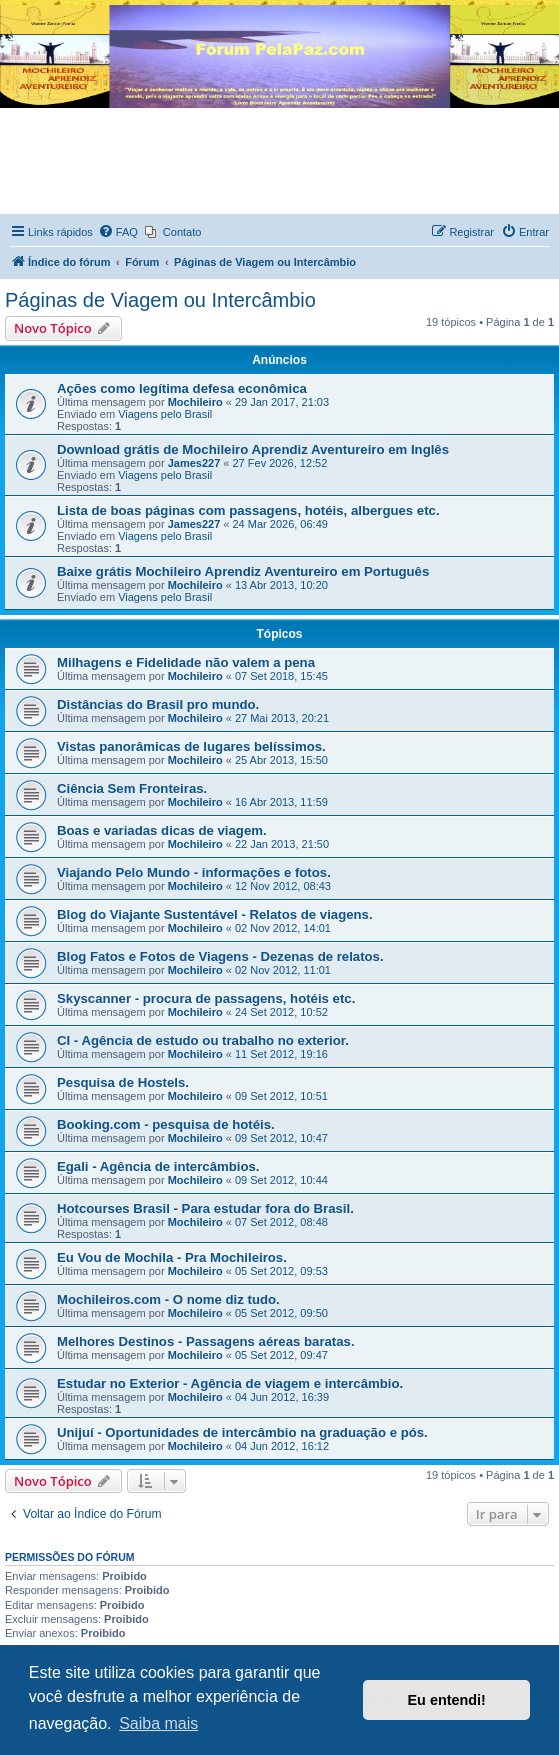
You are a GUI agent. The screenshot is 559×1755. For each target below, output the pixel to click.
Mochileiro (195, 402)
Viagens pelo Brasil (165, 414)
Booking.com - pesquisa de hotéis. (166, 1124)
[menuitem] (118, 232)
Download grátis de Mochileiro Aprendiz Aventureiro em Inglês (253, 449)
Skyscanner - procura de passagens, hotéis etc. (206, 998)
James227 (194, 463)
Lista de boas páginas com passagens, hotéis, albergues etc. (248, 510)
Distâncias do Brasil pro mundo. (158, 704)
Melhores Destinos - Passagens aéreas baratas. (206, 1341)
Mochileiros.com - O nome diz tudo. (168, 1299)
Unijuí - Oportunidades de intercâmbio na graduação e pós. (242, 1432)
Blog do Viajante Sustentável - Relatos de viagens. (215, 914)
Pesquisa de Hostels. (123, 1082)
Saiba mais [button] (158, 1723)
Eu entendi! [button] (447, 1700)
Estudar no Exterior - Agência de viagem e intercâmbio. (230, 1383)
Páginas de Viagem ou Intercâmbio (160, 300)
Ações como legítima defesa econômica (182, 388)
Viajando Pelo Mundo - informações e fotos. (194, 872)
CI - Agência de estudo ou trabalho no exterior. (203, 1040)
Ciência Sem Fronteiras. (132, 788)
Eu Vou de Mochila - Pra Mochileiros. (172, 1257)
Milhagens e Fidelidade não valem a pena (186, 662)
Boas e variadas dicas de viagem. (162, 830)
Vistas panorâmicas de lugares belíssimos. (191, 746)
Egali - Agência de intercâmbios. (158, 1166)
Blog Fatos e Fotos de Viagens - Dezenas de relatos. (220, 956)
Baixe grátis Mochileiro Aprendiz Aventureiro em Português (243, 571)
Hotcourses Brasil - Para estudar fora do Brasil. (205, 1208)
